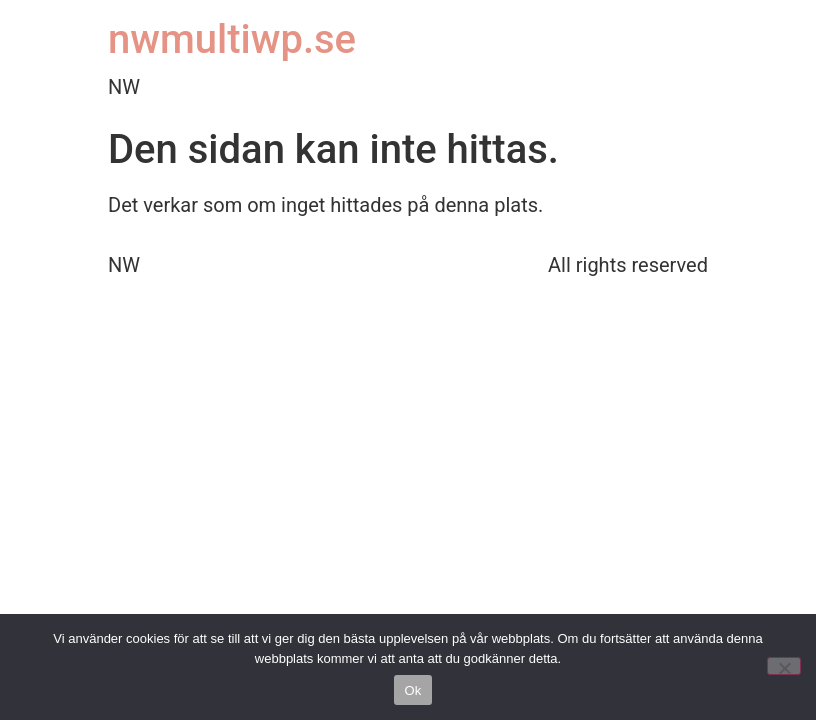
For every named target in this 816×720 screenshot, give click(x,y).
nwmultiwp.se (232, 39)
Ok (412, 690)
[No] (784, 666)
